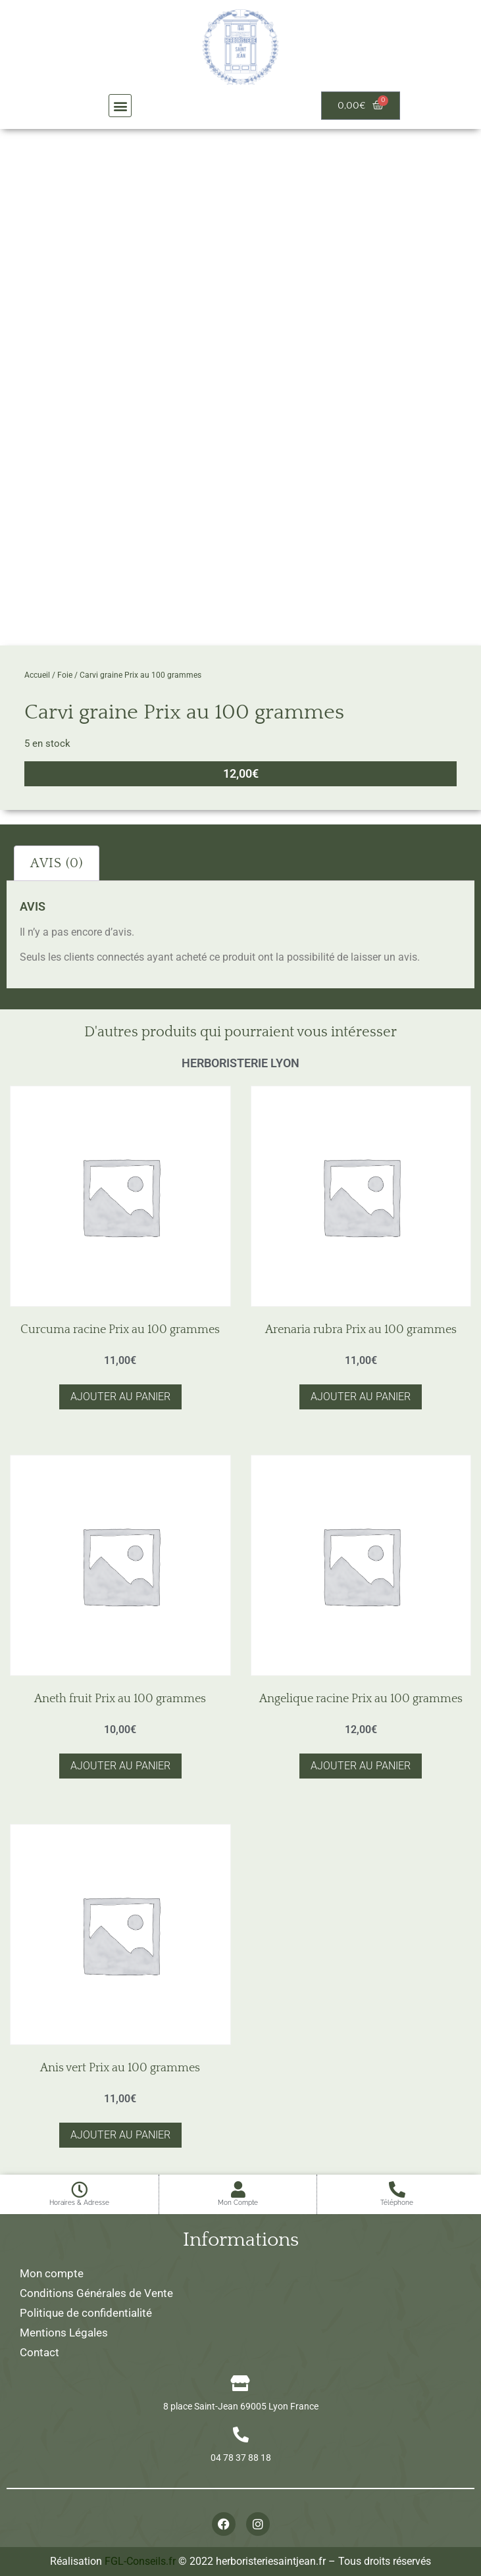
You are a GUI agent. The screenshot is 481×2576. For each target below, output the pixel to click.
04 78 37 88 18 (241, 2457)
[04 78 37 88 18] (241, 2434)
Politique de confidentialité (86, 2312)
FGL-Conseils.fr (140, 2561)
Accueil (37, 675)
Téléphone (396, 2202)
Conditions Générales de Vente (96, 2293)
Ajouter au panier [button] (120, 1396)
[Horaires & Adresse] (79, 2189)
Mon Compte (238, 2202)
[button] (120, 105)
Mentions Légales (64, 2332)
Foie (64, 675)
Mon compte (52, 2273)
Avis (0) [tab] (56, 863)
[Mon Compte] (238, 2189)
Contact (39, 2352)
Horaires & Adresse (79, 2202)
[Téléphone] (397, 2189)
